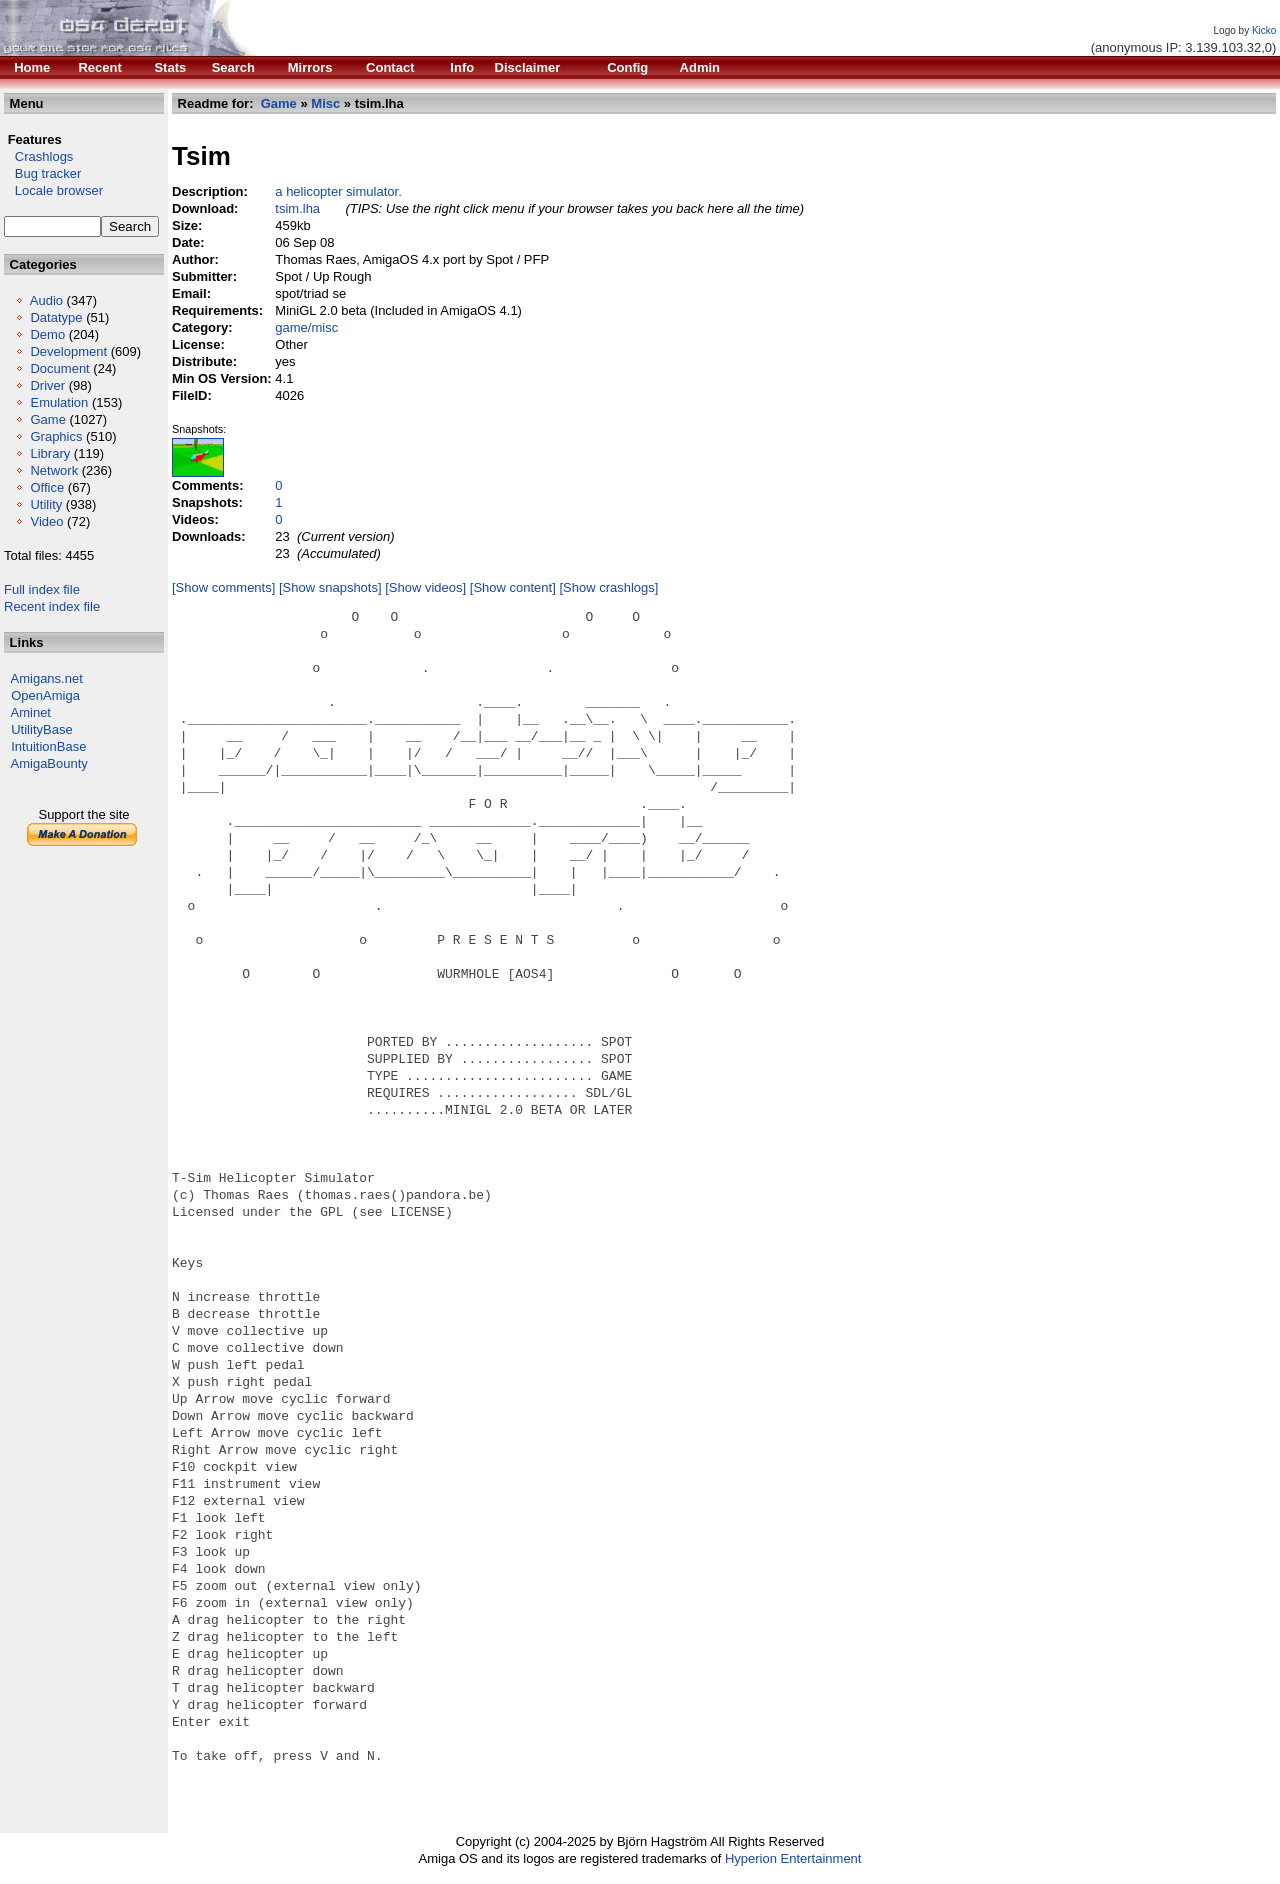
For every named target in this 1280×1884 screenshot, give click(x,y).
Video (46, 521)
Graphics (56, 436)
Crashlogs (38, 156)
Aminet (31, 712)
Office (47, 487)
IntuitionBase (48, 746)
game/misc (306, 327)
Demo (47, 334)
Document (59, 368)
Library (50, 453)
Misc (325, 103)
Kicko (1264, 30)
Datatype (56, 317)
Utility (46, 504)
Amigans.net (47, 678)
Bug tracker (42, 173)
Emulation (59, 402)
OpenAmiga (45, 695)
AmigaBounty (49, 763)
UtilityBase (41, 729)
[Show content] (513, 587)
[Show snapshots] (330, 587)
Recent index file (52, 606)
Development (68, 351)
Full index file (42, 589)
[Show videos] (425, 587)
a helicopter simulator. (338, 191)
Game (47, 419)
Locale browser (53, 190)
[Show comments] (223, 587)
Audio (46, 300)
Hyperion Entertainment (793, 1858)
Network (54, 470)
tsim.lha (297, 208)
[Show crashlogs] (608, 587)
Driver (47, 385)
